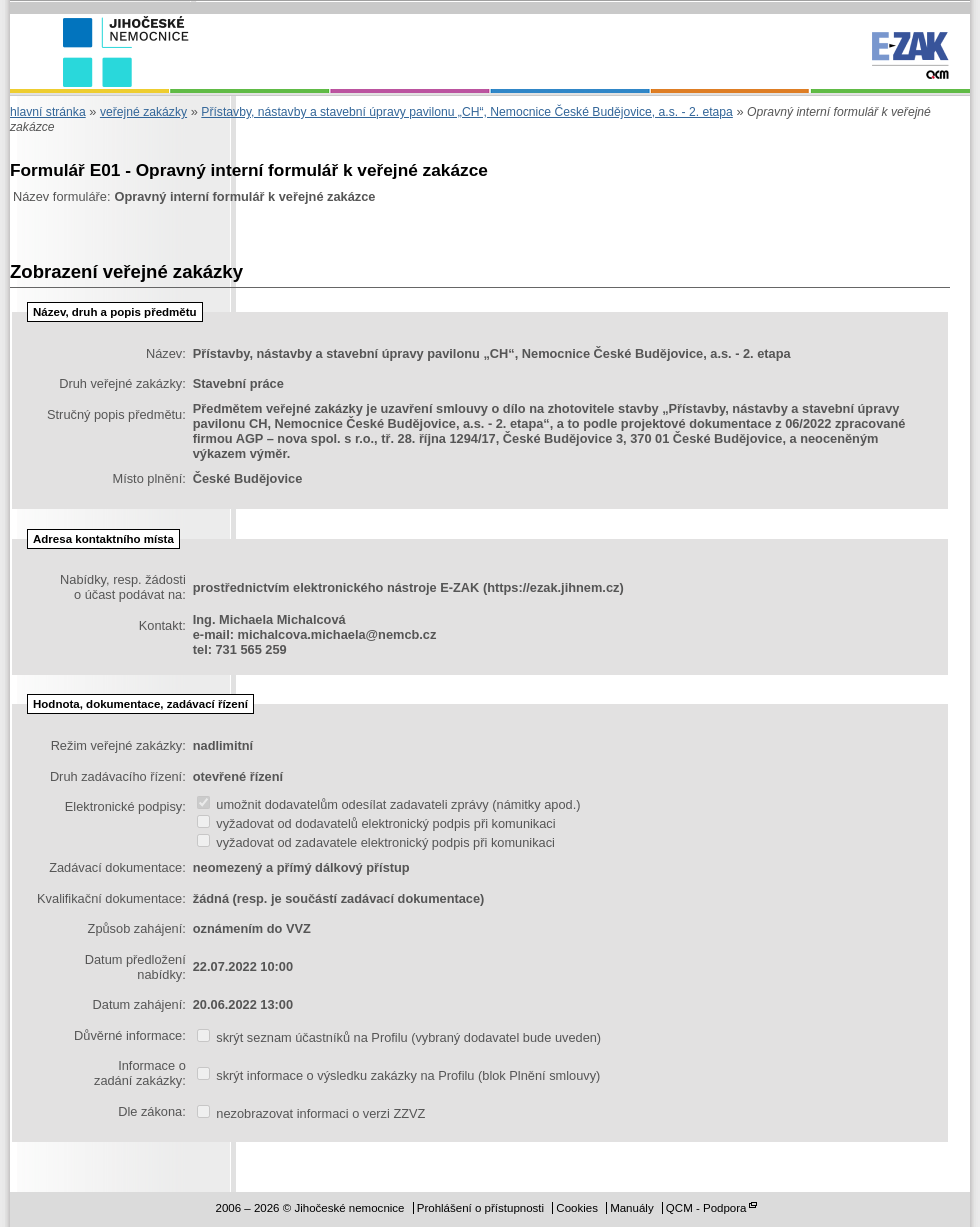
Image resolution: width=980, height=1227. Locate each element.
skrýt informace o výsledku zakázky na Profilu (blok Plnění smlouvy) (399, 1075)
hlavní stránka (48, 112)
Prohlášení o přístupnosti (480, 1208)
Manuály (632, 1208)
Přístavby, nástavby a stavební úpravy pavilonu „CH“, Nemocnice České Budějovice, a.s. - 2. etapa (467, 112)
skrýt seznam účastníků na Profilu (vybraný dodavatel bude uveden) (399, 1037)
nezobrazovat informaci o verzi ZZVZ (311, 1113)
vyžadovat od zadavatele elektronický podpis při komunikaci (376, 842)
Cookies (577, 1208)
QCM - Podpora (706, 1208)
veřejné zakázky (143, 112)
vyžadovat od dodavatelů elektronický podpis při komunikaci (376, 823)
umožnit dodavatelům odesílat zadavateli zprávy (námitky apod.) (389, 804)
